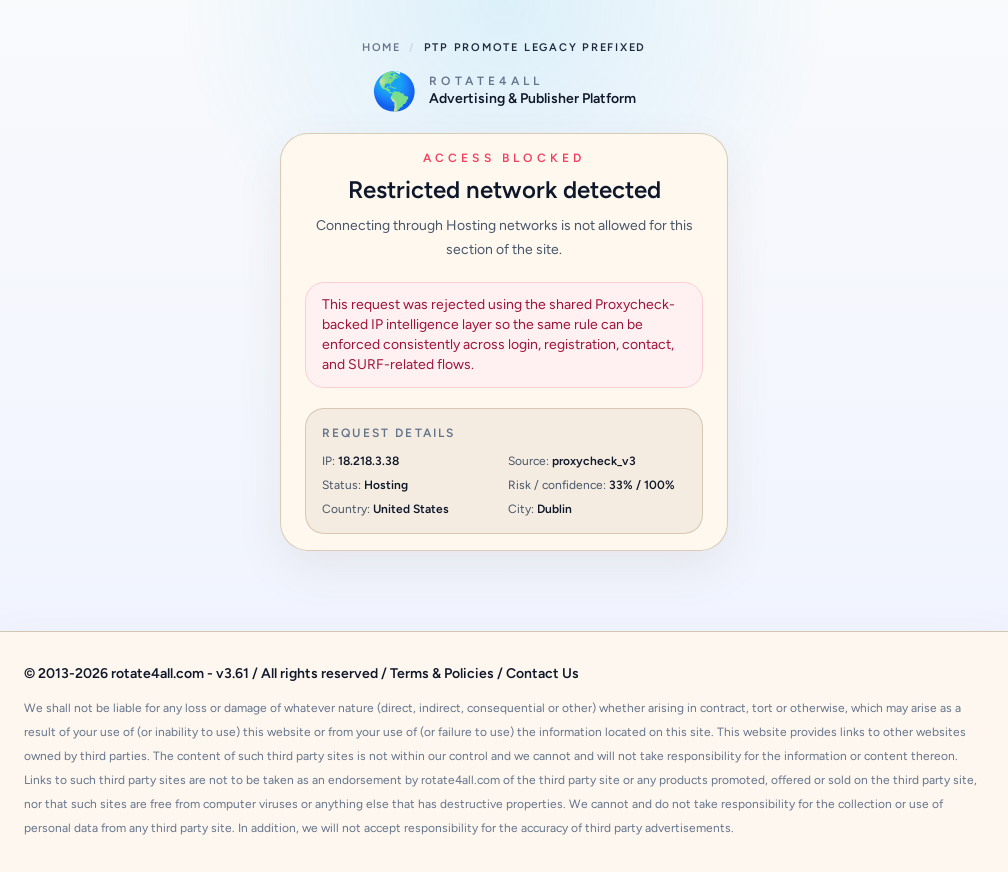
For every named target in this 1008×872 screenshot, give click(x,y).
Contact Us (542, 673)
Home (381, 47)
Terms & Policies (442, 673)
